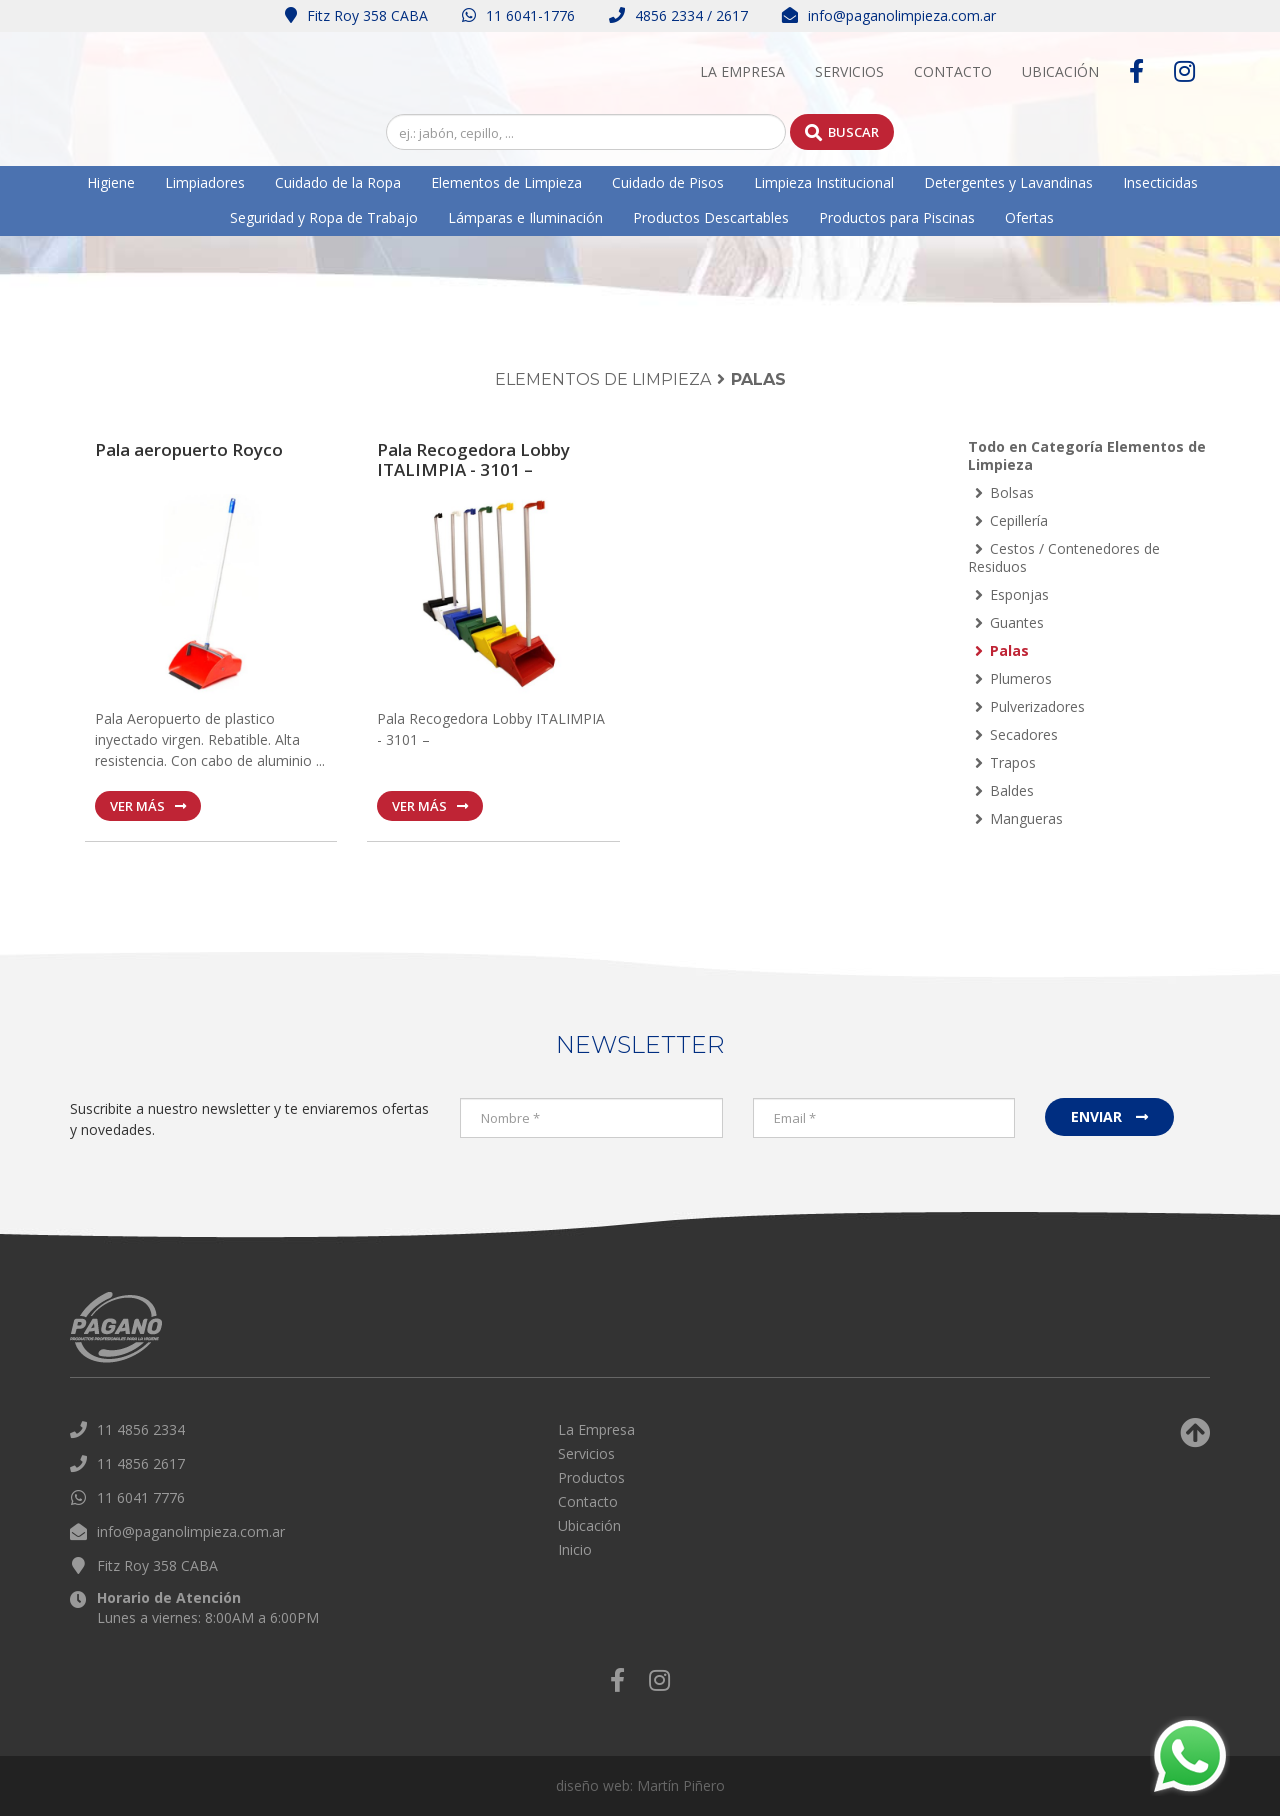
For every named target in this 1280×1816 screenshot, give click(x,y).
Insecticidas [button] (1160, 182)
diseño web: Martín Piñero (640, 1785)
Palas (1002, 650)
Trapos (1005, 762)
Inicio (575, 1549)
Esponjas (1012, 594)
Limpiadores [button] (205, 182)
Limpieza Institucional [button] (824, 182)
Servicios (849, 71)
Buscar (842, 132)
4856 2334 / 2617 (678, 15)
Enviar (1109, 1116)
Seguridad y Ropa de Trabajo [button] (324, 217)
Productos (591, 1477)
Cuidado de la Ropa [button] (338, 182)
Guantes (1009, 622)
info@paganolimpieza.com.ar (889, 15)
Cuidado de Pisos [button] (668, 182)
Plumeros (1013, 678)
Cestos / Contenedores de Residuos (1064, 557)
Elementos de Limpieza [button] (506, 182)
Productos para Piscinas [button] (897, 217)
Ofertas (1029, 217)
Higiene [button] (111, 182)
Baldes (1004, 790)
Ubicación (1060, 71)
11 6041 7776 (141, 1497)
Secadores (1016, 734)
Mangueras (1019, 818)
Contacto (953, 71)
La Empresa (742, 71)
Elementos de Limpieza (603, 379)
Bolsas (1004, 492)
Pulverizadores (1030, 706)
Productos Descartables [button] (711, 217)
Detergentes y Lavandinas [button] (1008, 182)
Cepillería (1011, 520)
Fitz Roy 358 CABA (356, 15)
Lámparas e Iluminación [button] (525, 217)
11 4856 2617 (141, 1463)
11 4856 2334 (141, 1429)
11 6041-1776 (518, 15)
